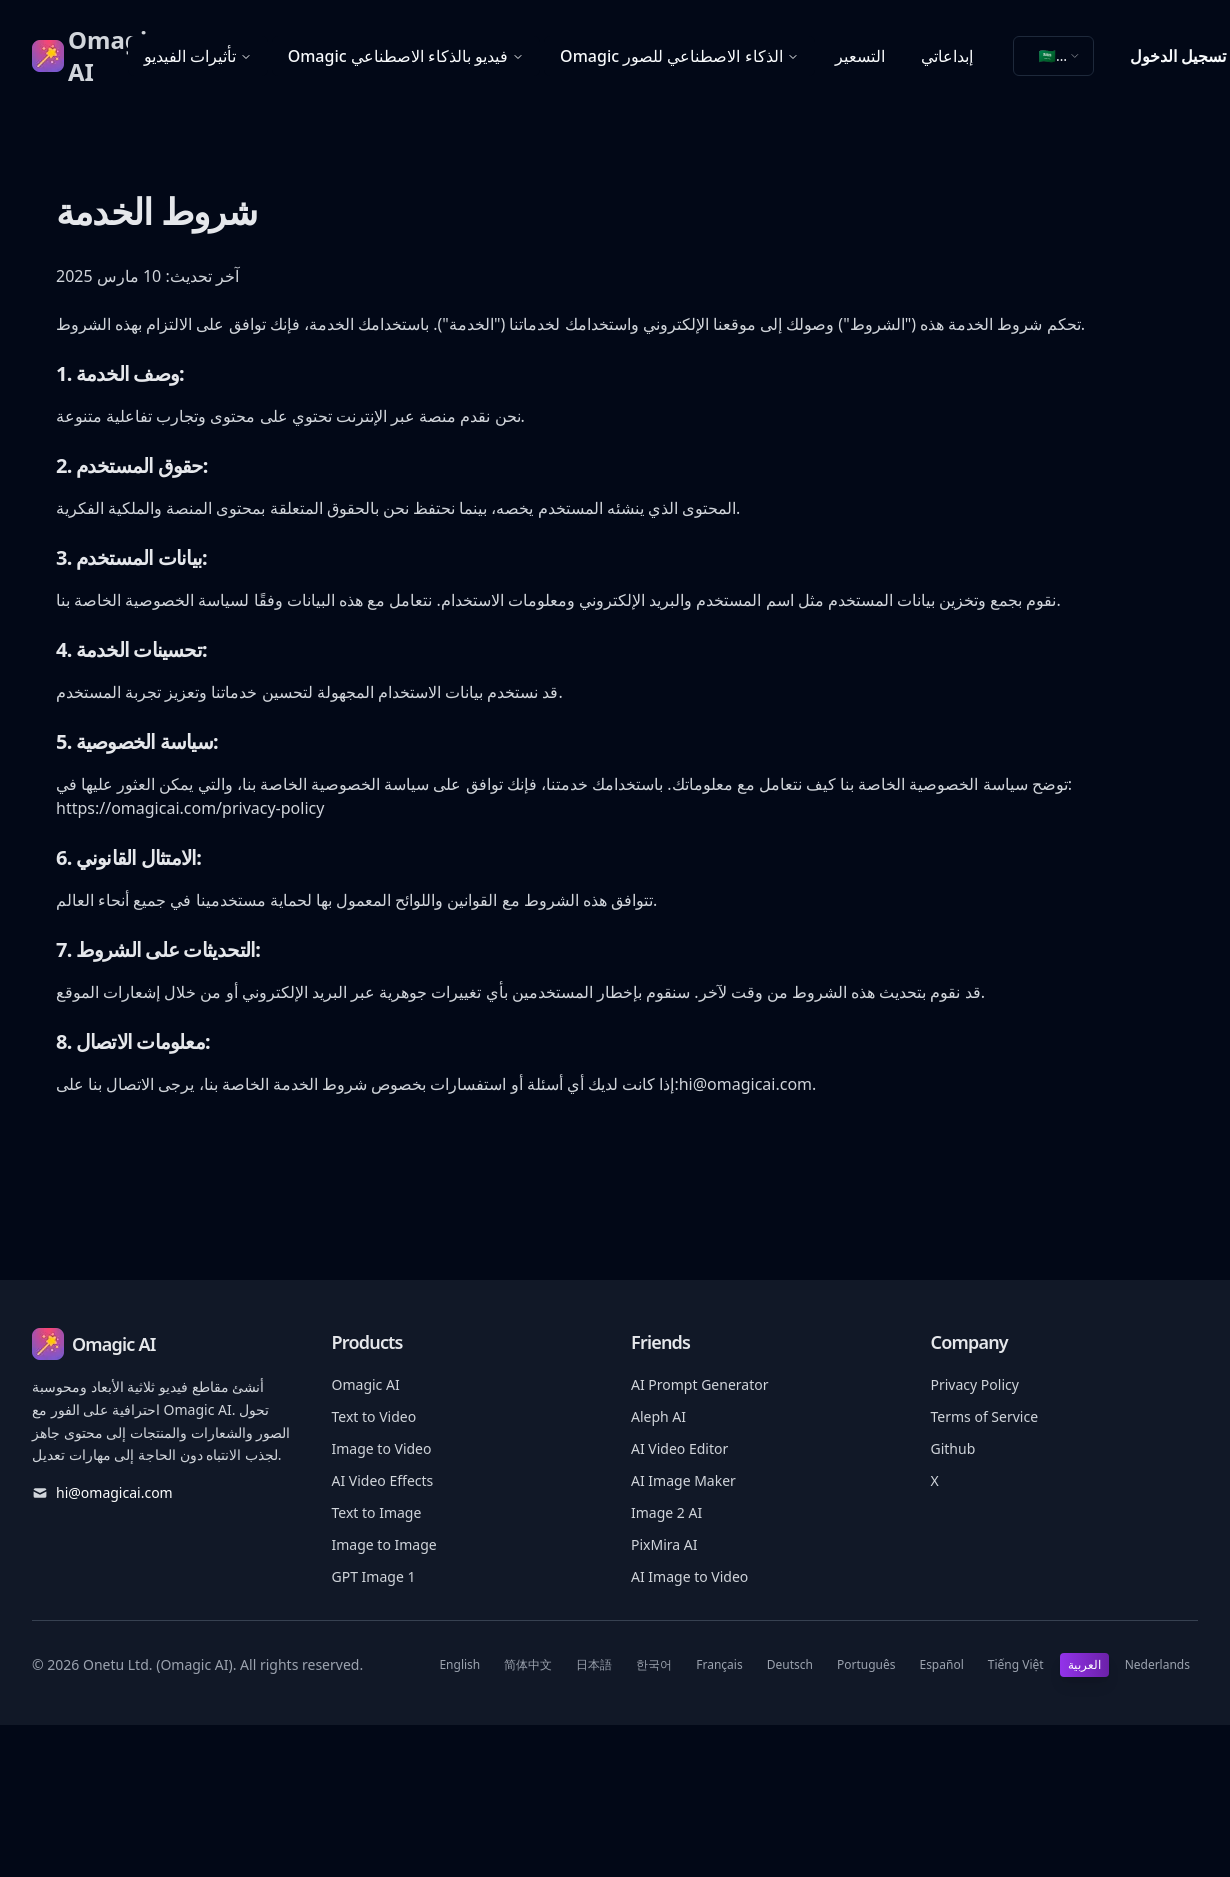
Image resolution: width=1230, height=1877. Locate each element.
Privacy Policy (975, 1384)
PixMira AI (664, 1544)
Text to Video (374, 1416)
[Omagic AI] (80, 56)
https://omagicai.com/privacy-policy (190, 808)
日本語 (594, 1664)
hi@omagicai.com (745, 1084)
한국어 (654, 1664)
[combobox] (1053, 56)
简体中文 (528, 1664)
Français (719, 1664)
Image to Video (382, 1448)
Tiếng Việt (1016, 1664)
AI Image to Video (689, 1576)
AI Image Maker (683, 1480)
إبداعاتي (947, 56)
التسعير (860, 56)
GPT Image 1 (374, 1576)
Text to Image (377, 1512)
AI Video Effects (383, 1480)
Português (866, 1664)
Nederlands (1157, 1664)
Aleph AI (658, 1416)
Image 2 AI (666, 1512)
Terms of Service (985, 1416)
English (459, 1664)
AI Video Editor (679, 1448)
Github (953, 1448)
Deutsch (790, 1664)
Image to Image (384, 1544)
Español (941, 1664)
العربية (1084, 1664)
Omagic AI (366, 1384)
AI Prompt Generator (699, 1384)
